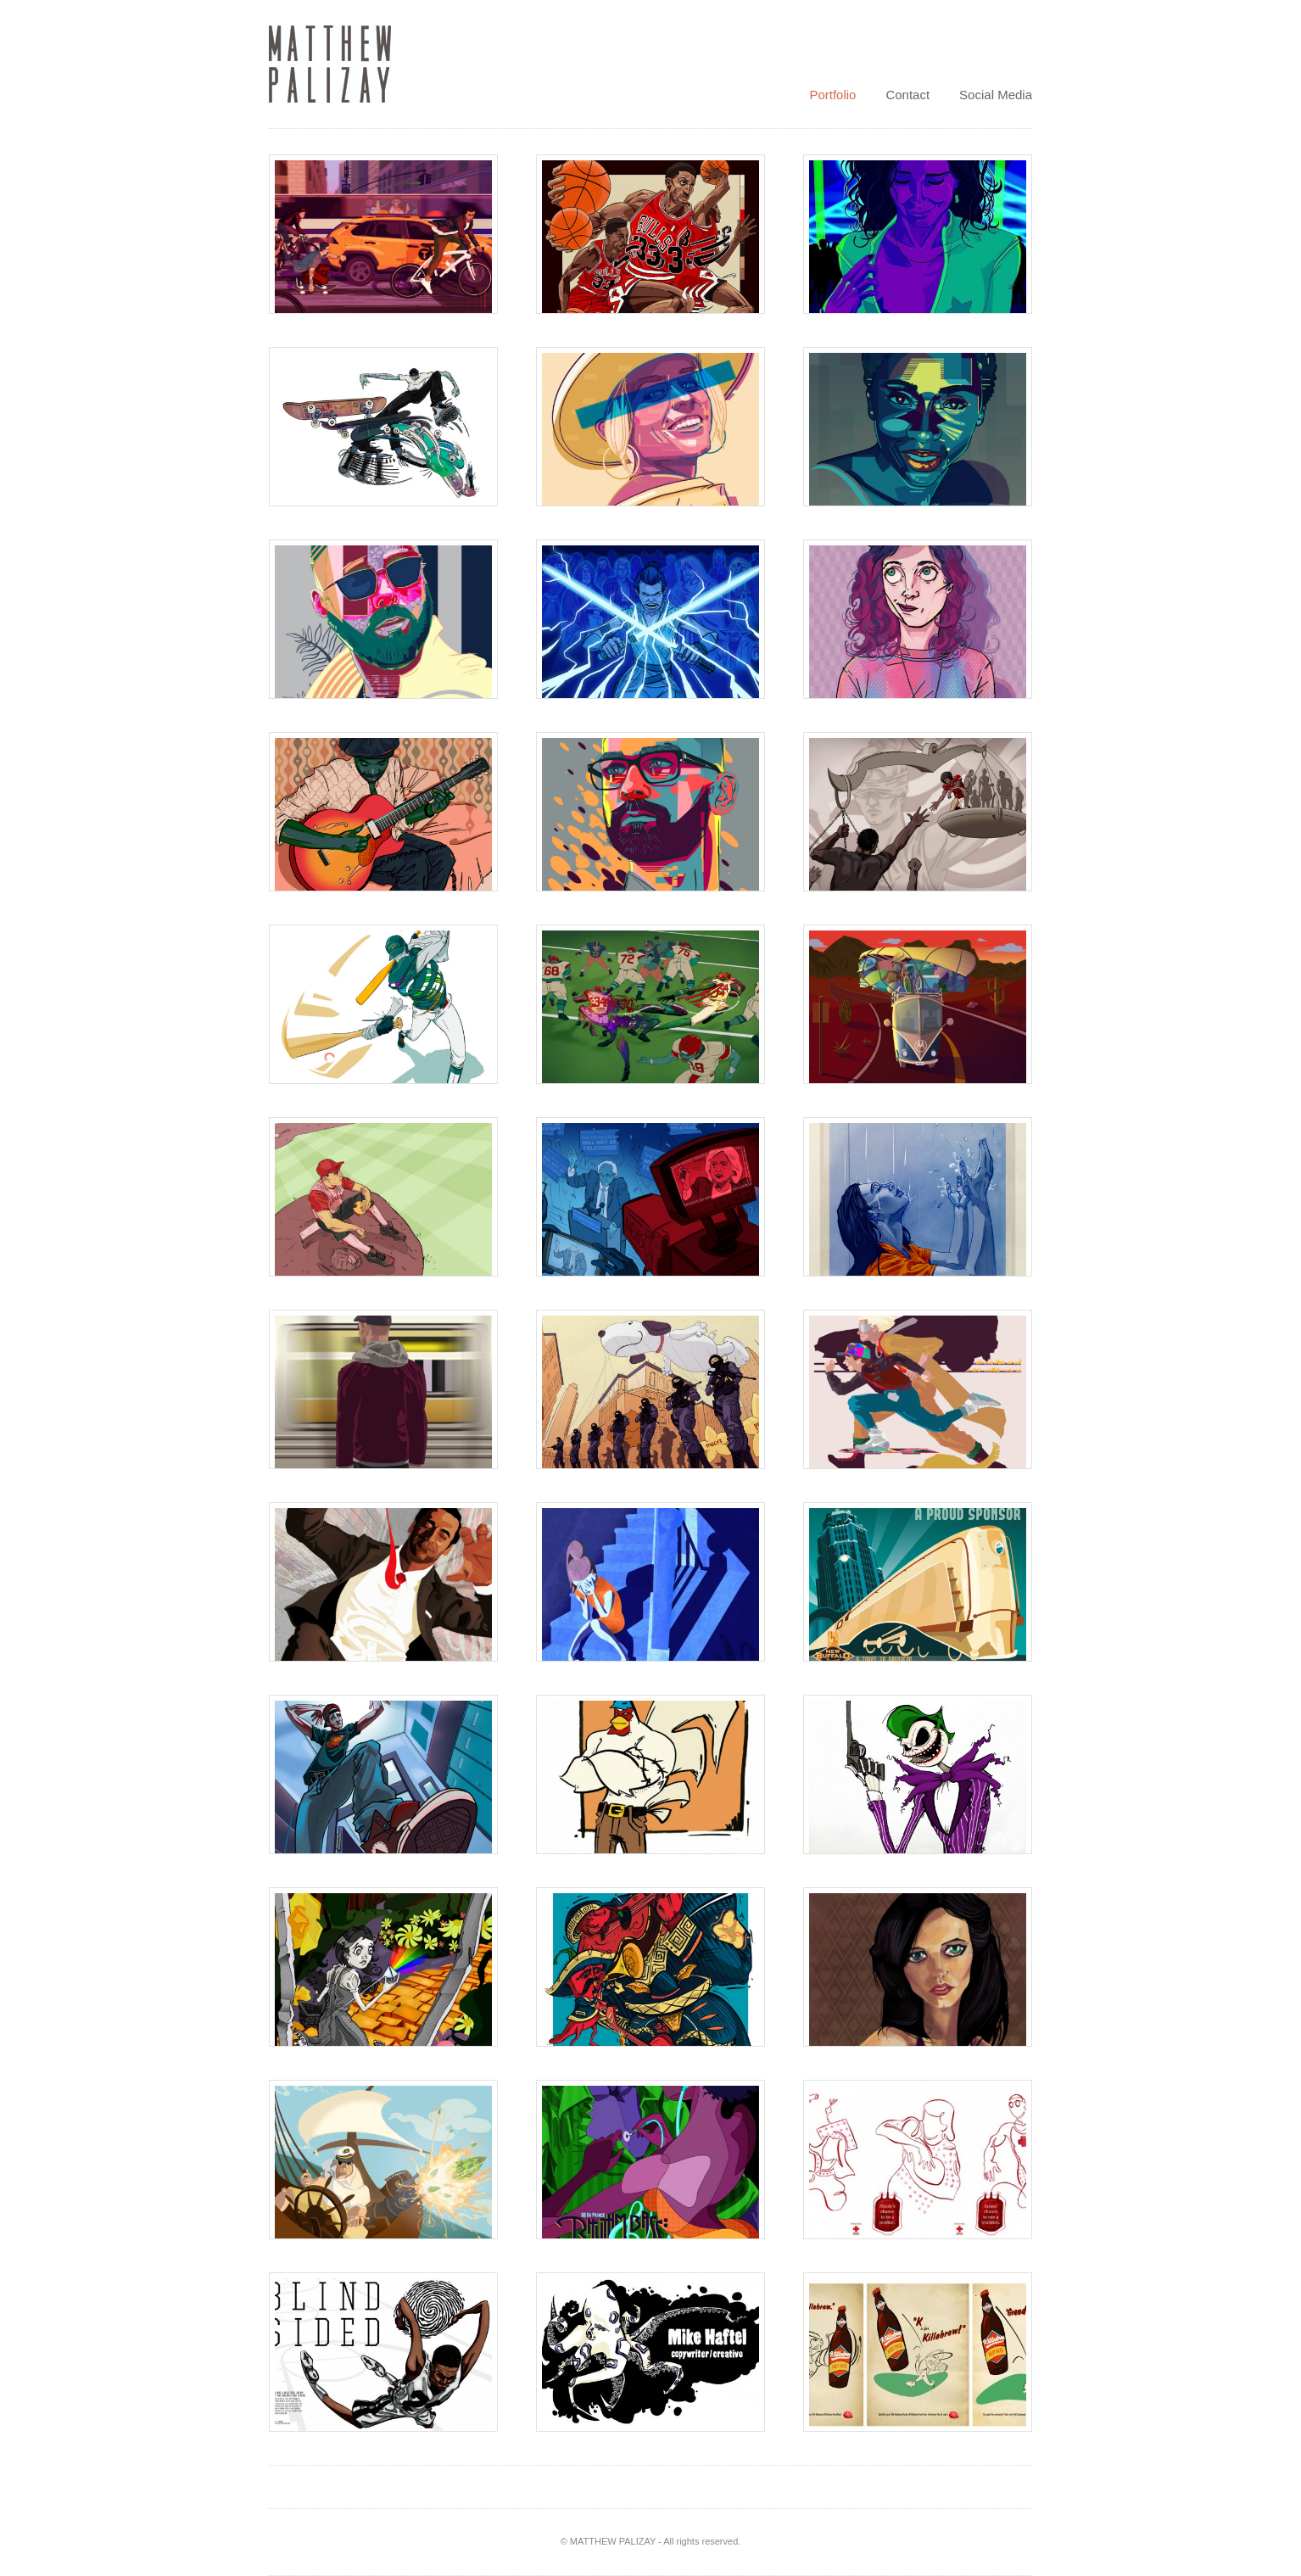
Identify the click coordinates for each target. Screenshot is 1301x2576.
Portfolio (832, 94)
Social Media (995, 94)
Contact (907, 94)
